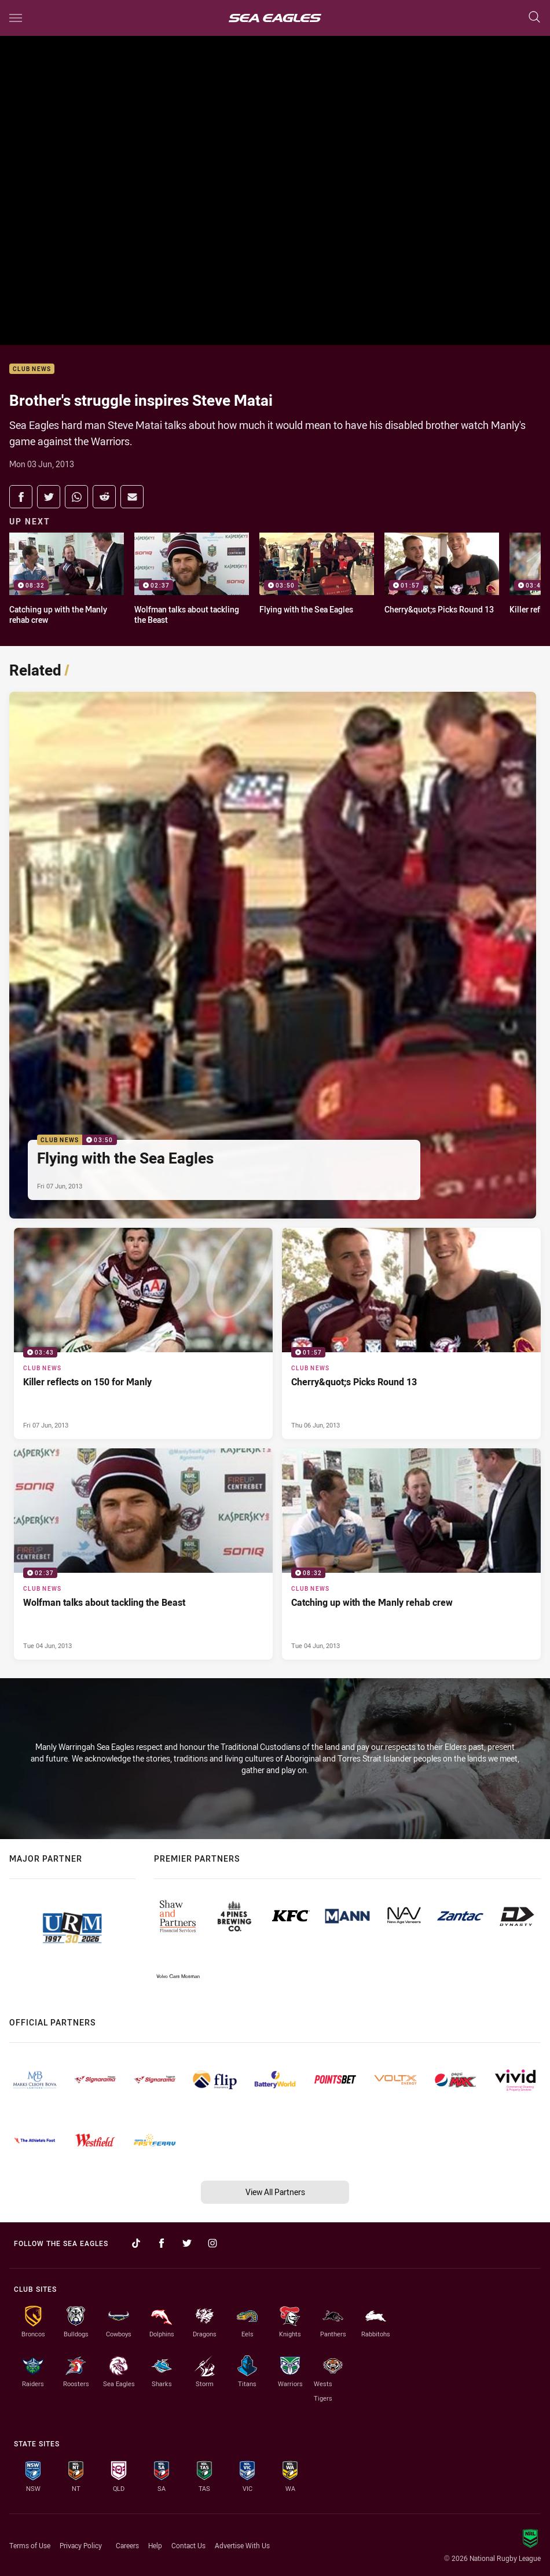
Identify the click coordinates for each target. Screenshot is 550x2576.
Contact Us (188, 2545)
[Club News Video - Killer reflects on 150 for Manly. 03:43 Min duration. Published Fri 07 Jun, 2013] (143, 1333)
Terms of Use (29, 2545)
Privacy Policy (81, 2545)
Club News (32, 369)
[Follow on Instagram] (212, 2243)
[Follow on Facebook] (161, 2243)
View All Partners (275, 2191)
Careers (127, 2545)
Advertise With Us (242, 2545)
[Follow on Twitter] (187, 2243)
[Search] (534, 17)
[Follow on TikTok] (136, 2243)
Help (155, 2545)
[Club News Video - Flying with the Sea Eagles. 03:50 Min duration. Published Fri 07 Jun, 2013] (272, 955)
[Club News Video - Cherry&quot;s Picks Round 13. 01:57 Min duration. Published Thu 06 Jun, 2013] (411, 1333)
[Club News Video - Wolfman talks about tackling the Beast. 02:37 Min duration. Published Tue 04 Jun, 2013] (143, 1554)
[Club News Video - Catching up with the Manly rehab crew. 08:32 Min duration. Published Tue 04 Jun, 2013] (411, 1554)
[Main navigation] (15, 18)
